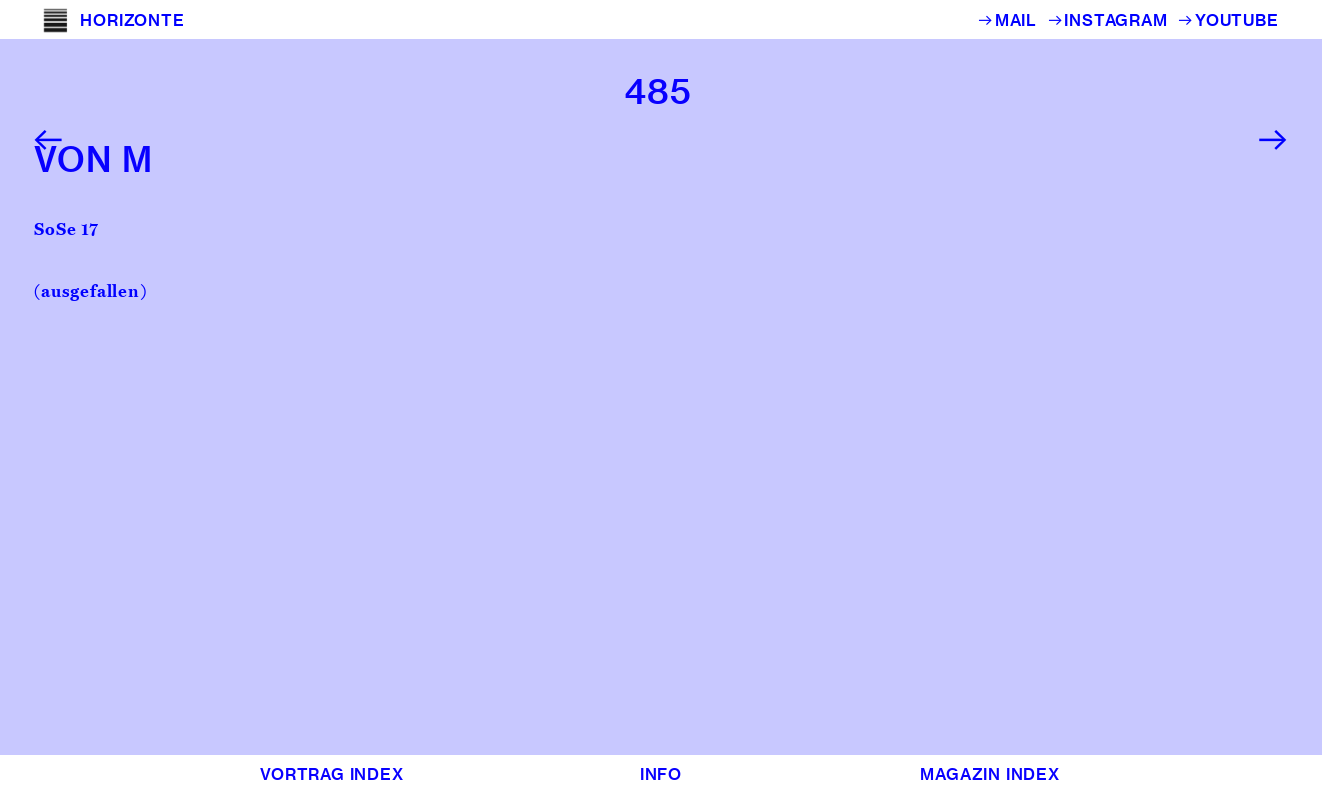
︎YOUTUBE (1227, 20)
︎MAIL (1012, 20)
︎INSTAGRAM (1112, 20)
